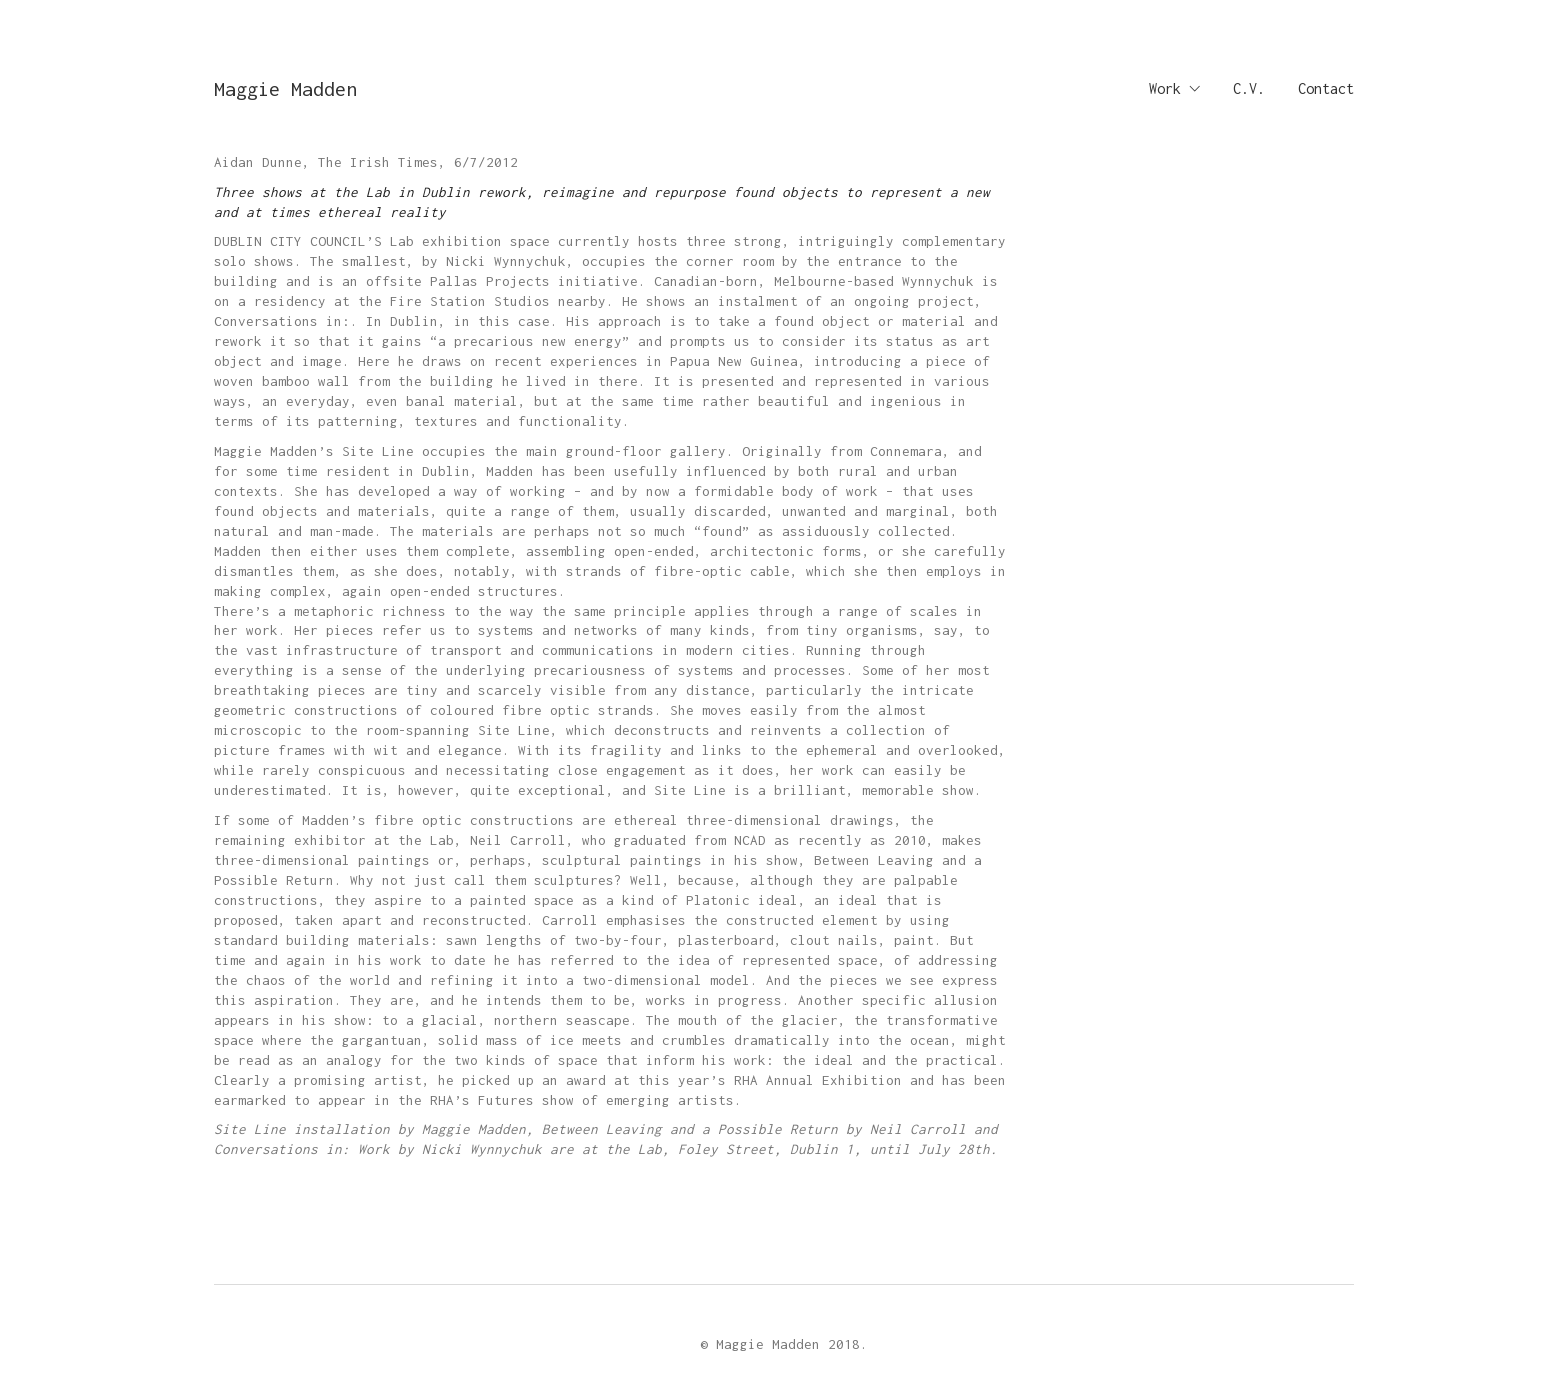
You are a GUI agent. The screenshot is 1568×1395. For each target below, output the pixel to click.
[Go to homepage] (285, 88)
